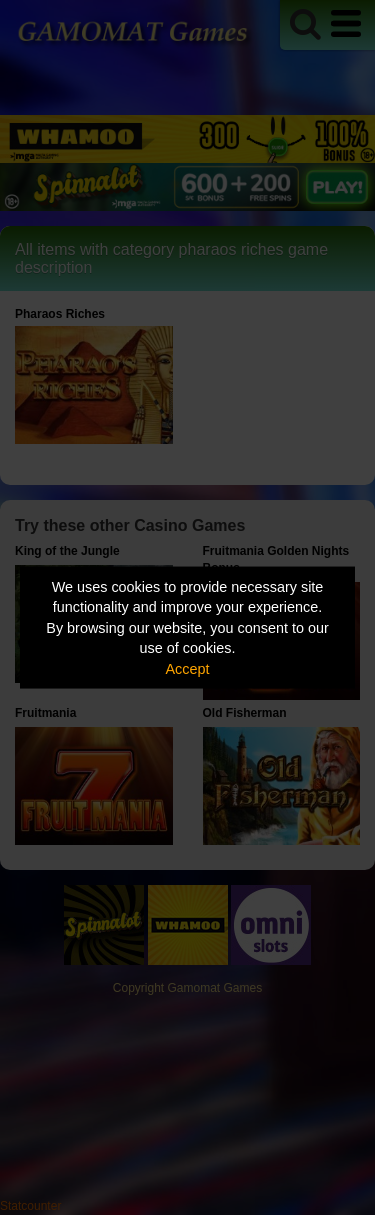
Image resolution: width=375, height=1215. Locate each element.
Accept (188, 668)
